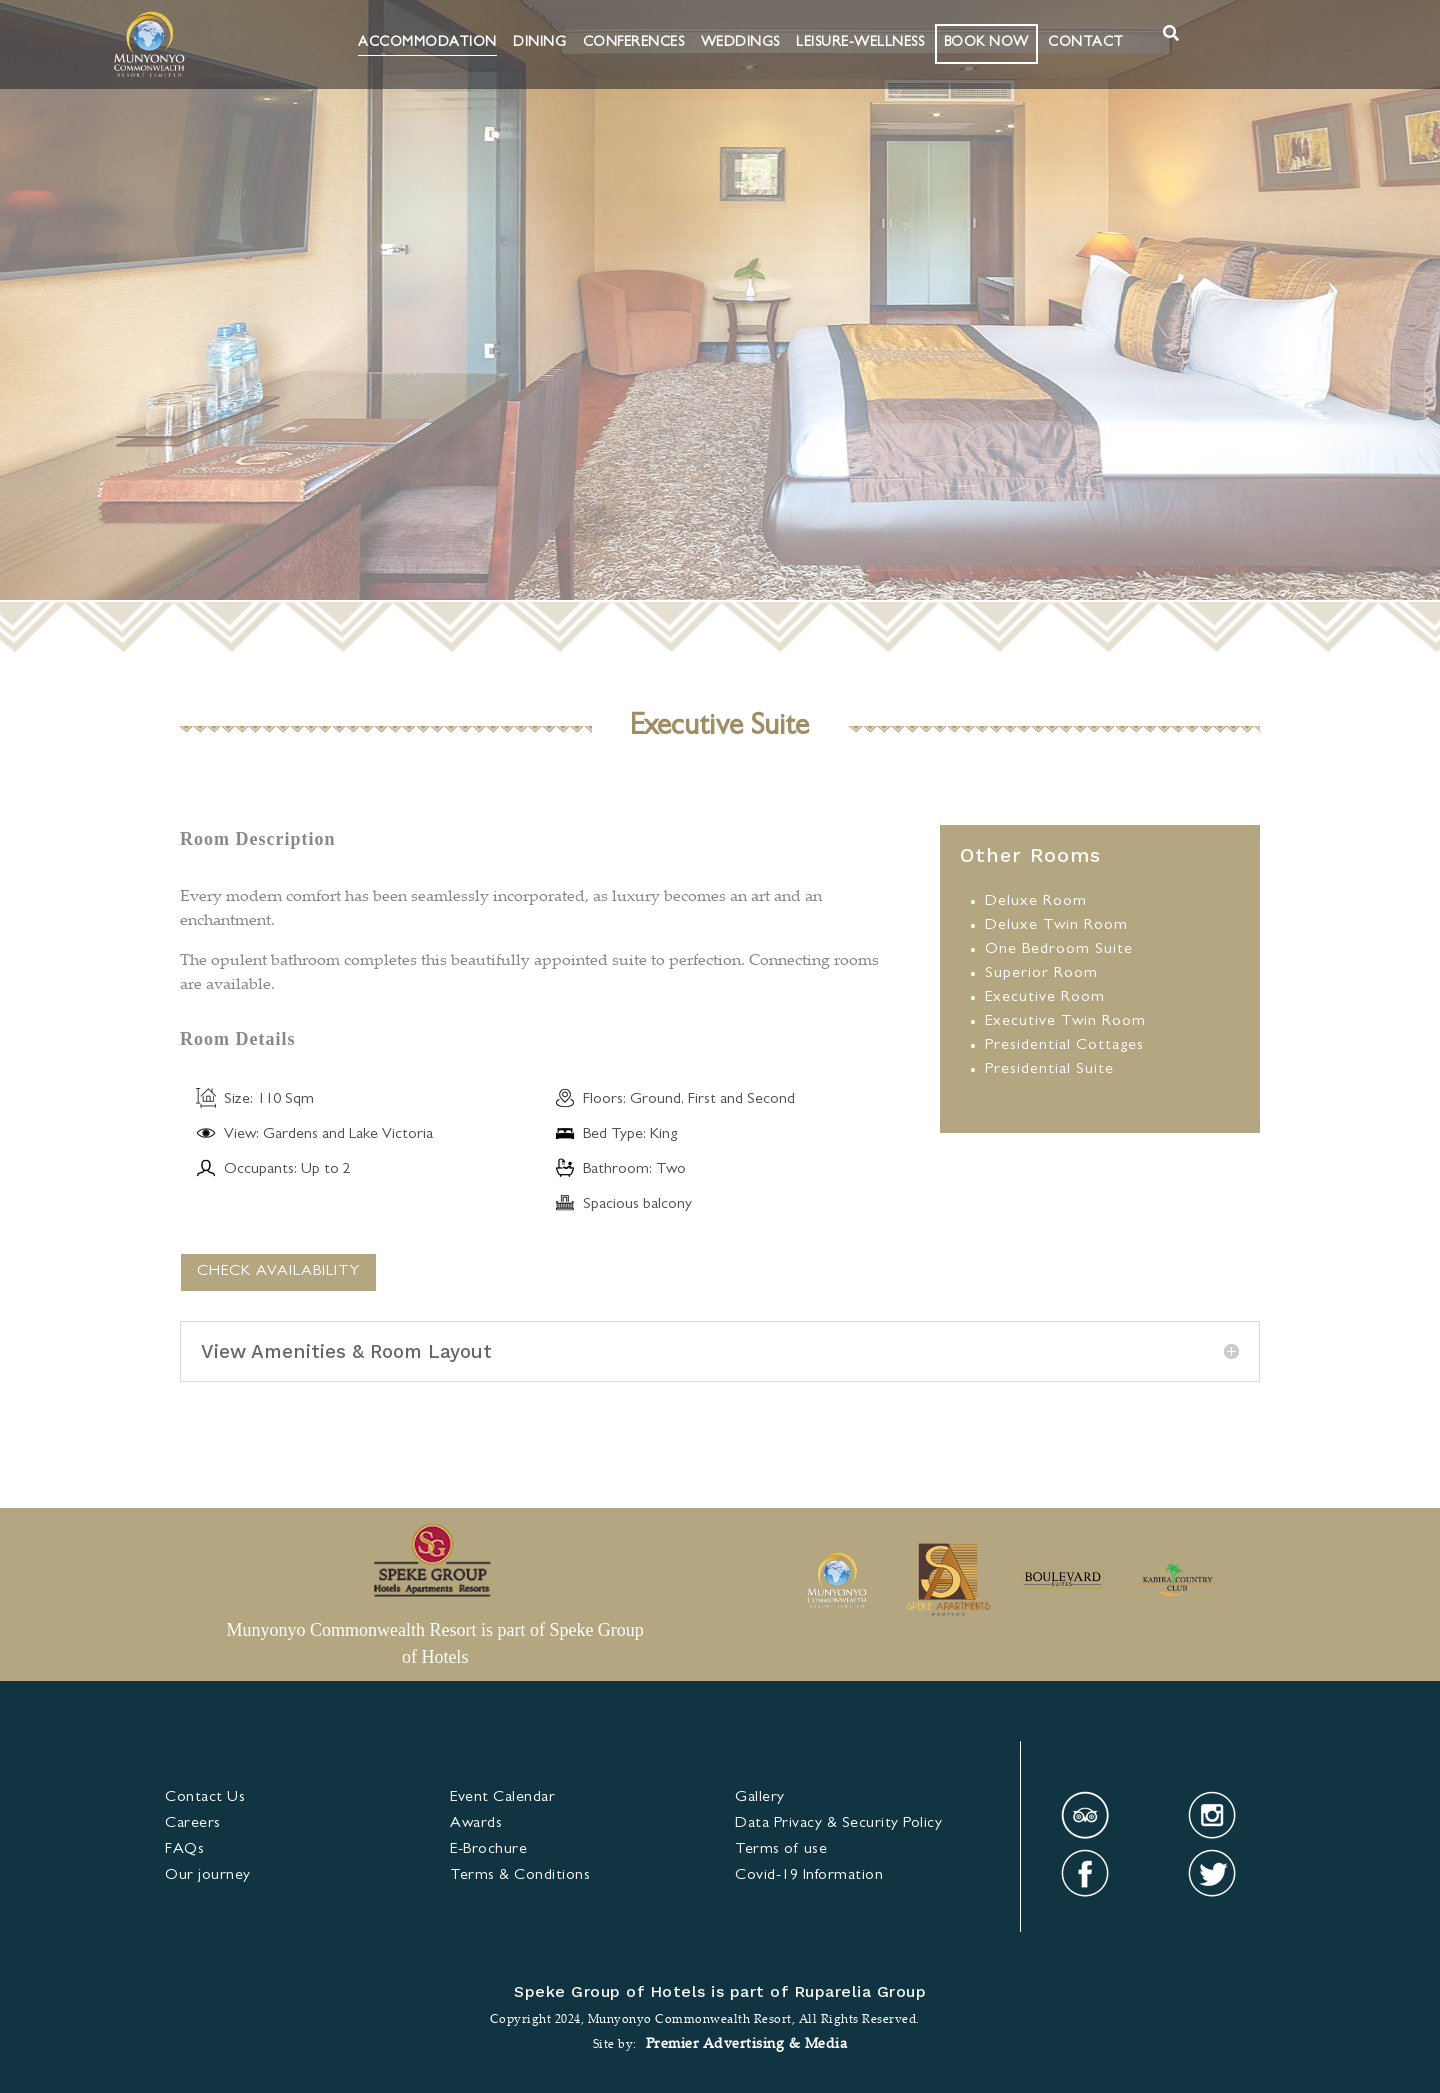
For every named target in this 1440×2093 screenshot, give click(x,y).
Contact (1086, 43)
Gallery (760, 1798)
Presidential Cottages (1064, 1046)
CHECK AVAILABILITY (278, 1272)
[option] (836, 1582)
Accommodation (427, 43)
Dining (539, 43)
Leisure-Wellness (860, 43)
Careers (193, 1824)
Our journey (208, 1876)
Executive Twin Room (1065, 1022)
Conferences (634, 43)
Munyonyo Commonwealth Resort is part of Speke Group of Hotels (434, 1643)
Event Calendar (502, 1798)
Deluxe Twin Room (1056, 926)
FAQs (184, 1850)
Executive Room (1045, 998)
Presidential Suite (1049, 1070)
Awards (476, 1824)
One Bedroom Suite (1059, 950)
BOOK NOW (986, 43)
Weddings (740, 43)
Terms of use (781, 1850)
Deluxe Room (1036, 902)
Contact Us (205, 1798)
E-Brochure (488, 1850)
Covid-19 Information (809, 1876)
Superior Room (1041, 974)
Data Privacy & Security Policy (838, 1824)
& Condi (520, 1876)
